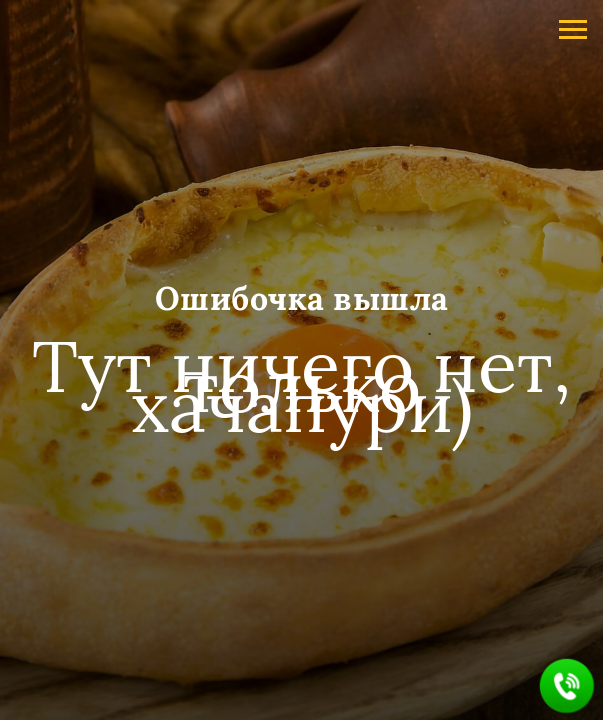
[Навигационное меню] (573, 30)
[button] (567, 686)
